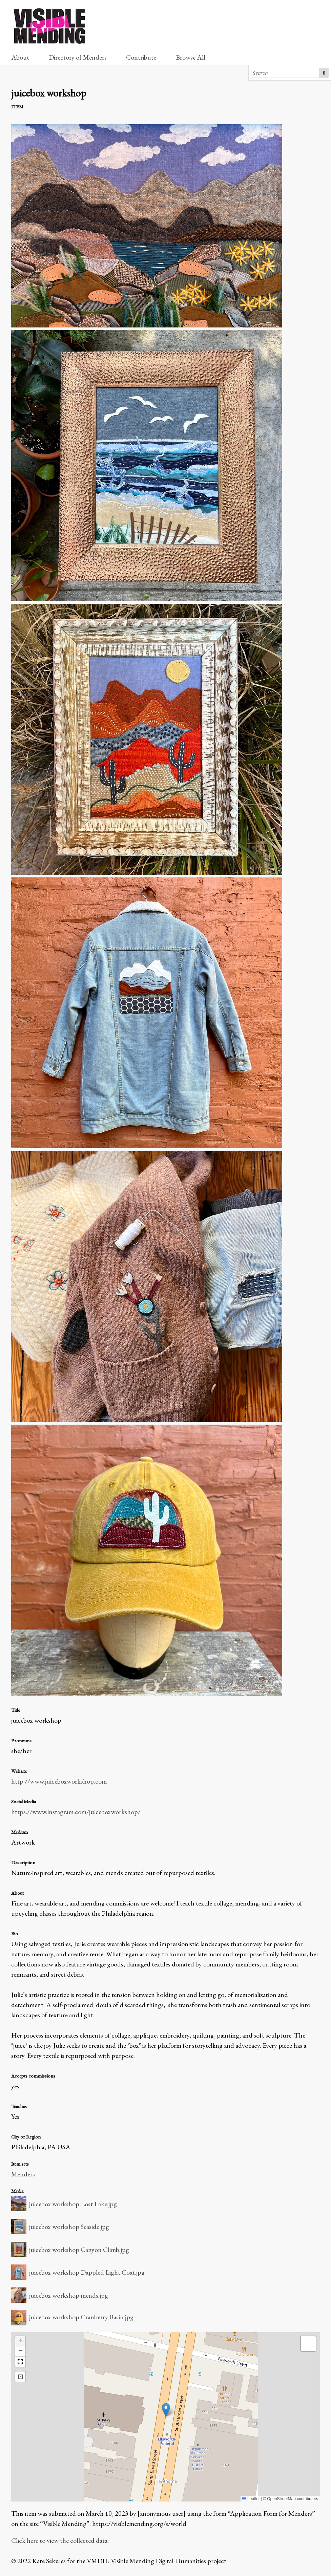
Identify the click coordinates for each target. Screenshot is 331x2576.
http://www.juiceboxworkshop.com (59, 1781)
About (20, 57)
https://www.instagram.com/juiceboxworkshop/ (76, 1811)
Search (323, 73)
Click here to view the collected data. (60, 2540)
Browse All (190, 57)
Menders (23, 2174)
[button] (166, 2410)
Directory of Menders (78, 57)
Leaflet (251, 2498)
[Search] (285, 73)
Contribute (141, 57)
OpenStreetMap (281, 2498)
